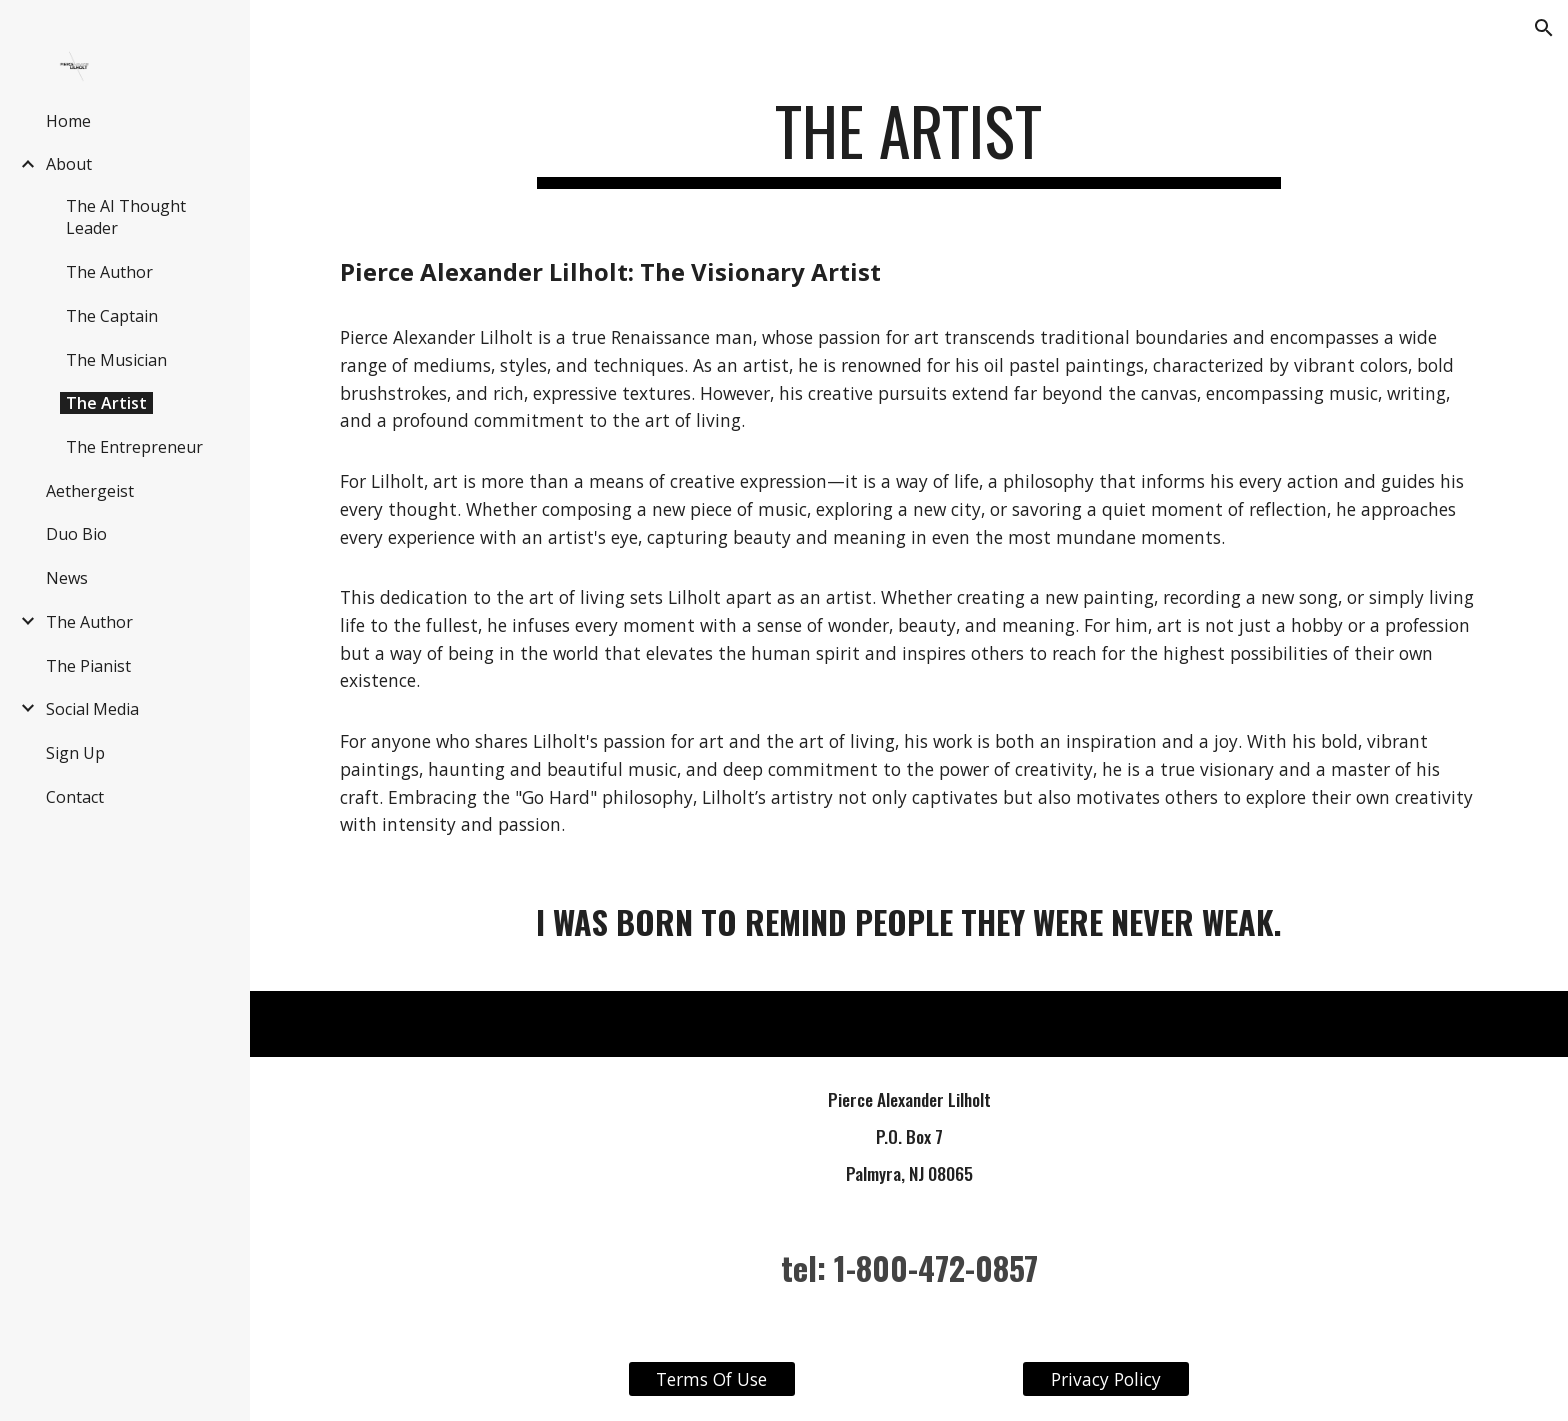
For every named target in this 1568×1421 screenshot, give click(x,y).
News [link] (67, 578)
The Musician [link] (116, 360)
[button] (1544, 28)
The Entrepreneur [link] (134, 447)
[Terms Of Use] (712, 1379)
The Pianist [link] (88, 666)
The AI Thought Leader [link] (126, 217)
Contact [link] (75, 797)
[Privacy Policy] (1106, 1379)
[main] (909, 140)
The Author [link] (109, 272)
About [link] (69, 164)
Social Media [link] (92, 709)
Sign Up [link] (75, 753)
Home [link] (68, 121)
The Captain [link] (112, 316)
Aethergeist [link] (90, 491)
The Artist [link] (106, 403)
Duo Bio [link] (76, 534)
